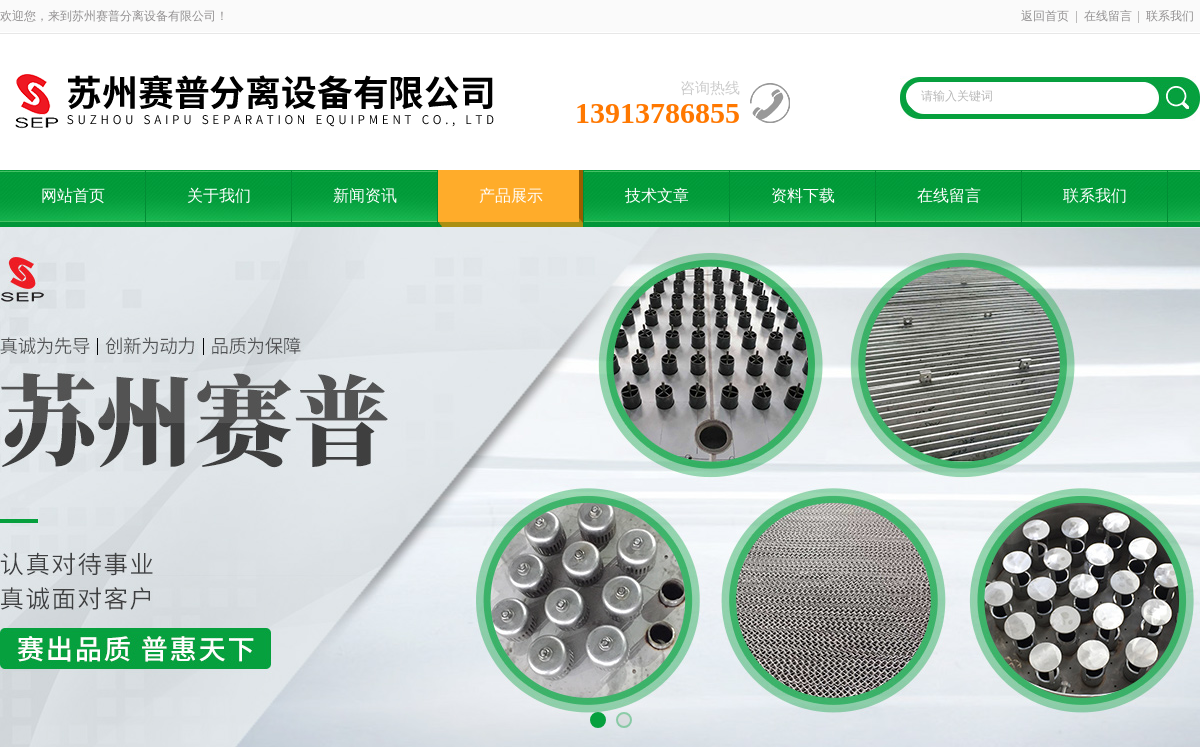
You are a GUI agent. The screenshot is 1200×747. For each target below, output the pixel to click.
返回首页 (1045, 16)
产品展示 (511, 195)
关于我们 (219, 195)
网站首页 (73, 195)
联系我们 (1170, 16)
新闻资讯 (365, 195)
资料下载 (803, 195)
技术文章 (657, 195)
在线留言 (1108, 16)
